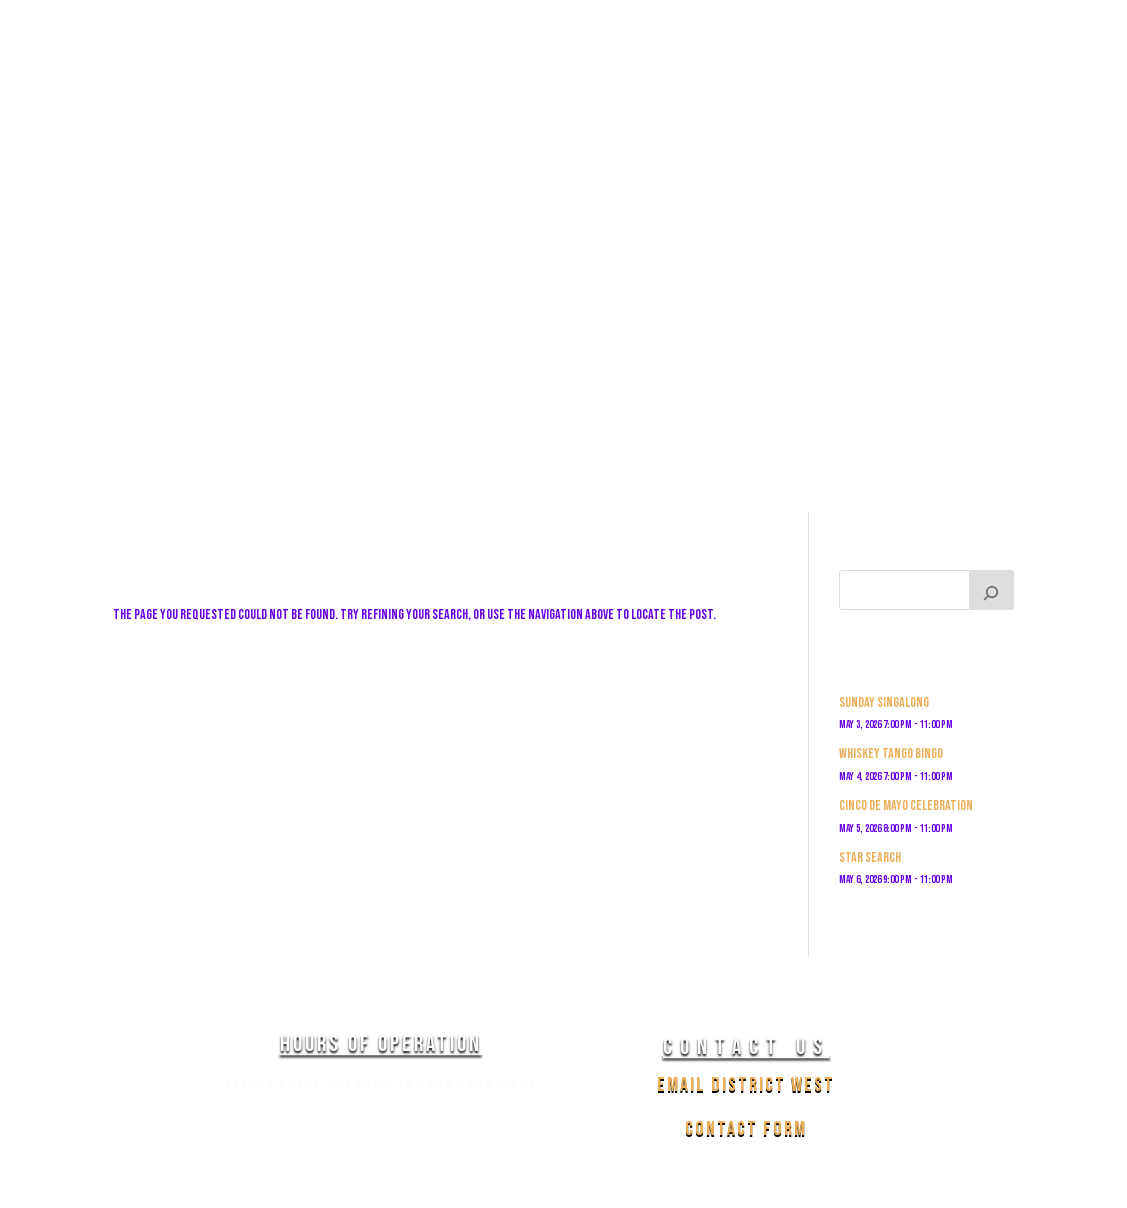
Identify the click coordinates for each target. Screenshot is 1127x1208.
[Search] (992, 590)
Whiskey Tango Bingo (891, 753)
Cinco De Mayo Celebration (906, 805)
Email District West (746, 1085)
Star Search (870, 857)
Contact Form (746, 1129)
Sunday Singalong (884, 702)
